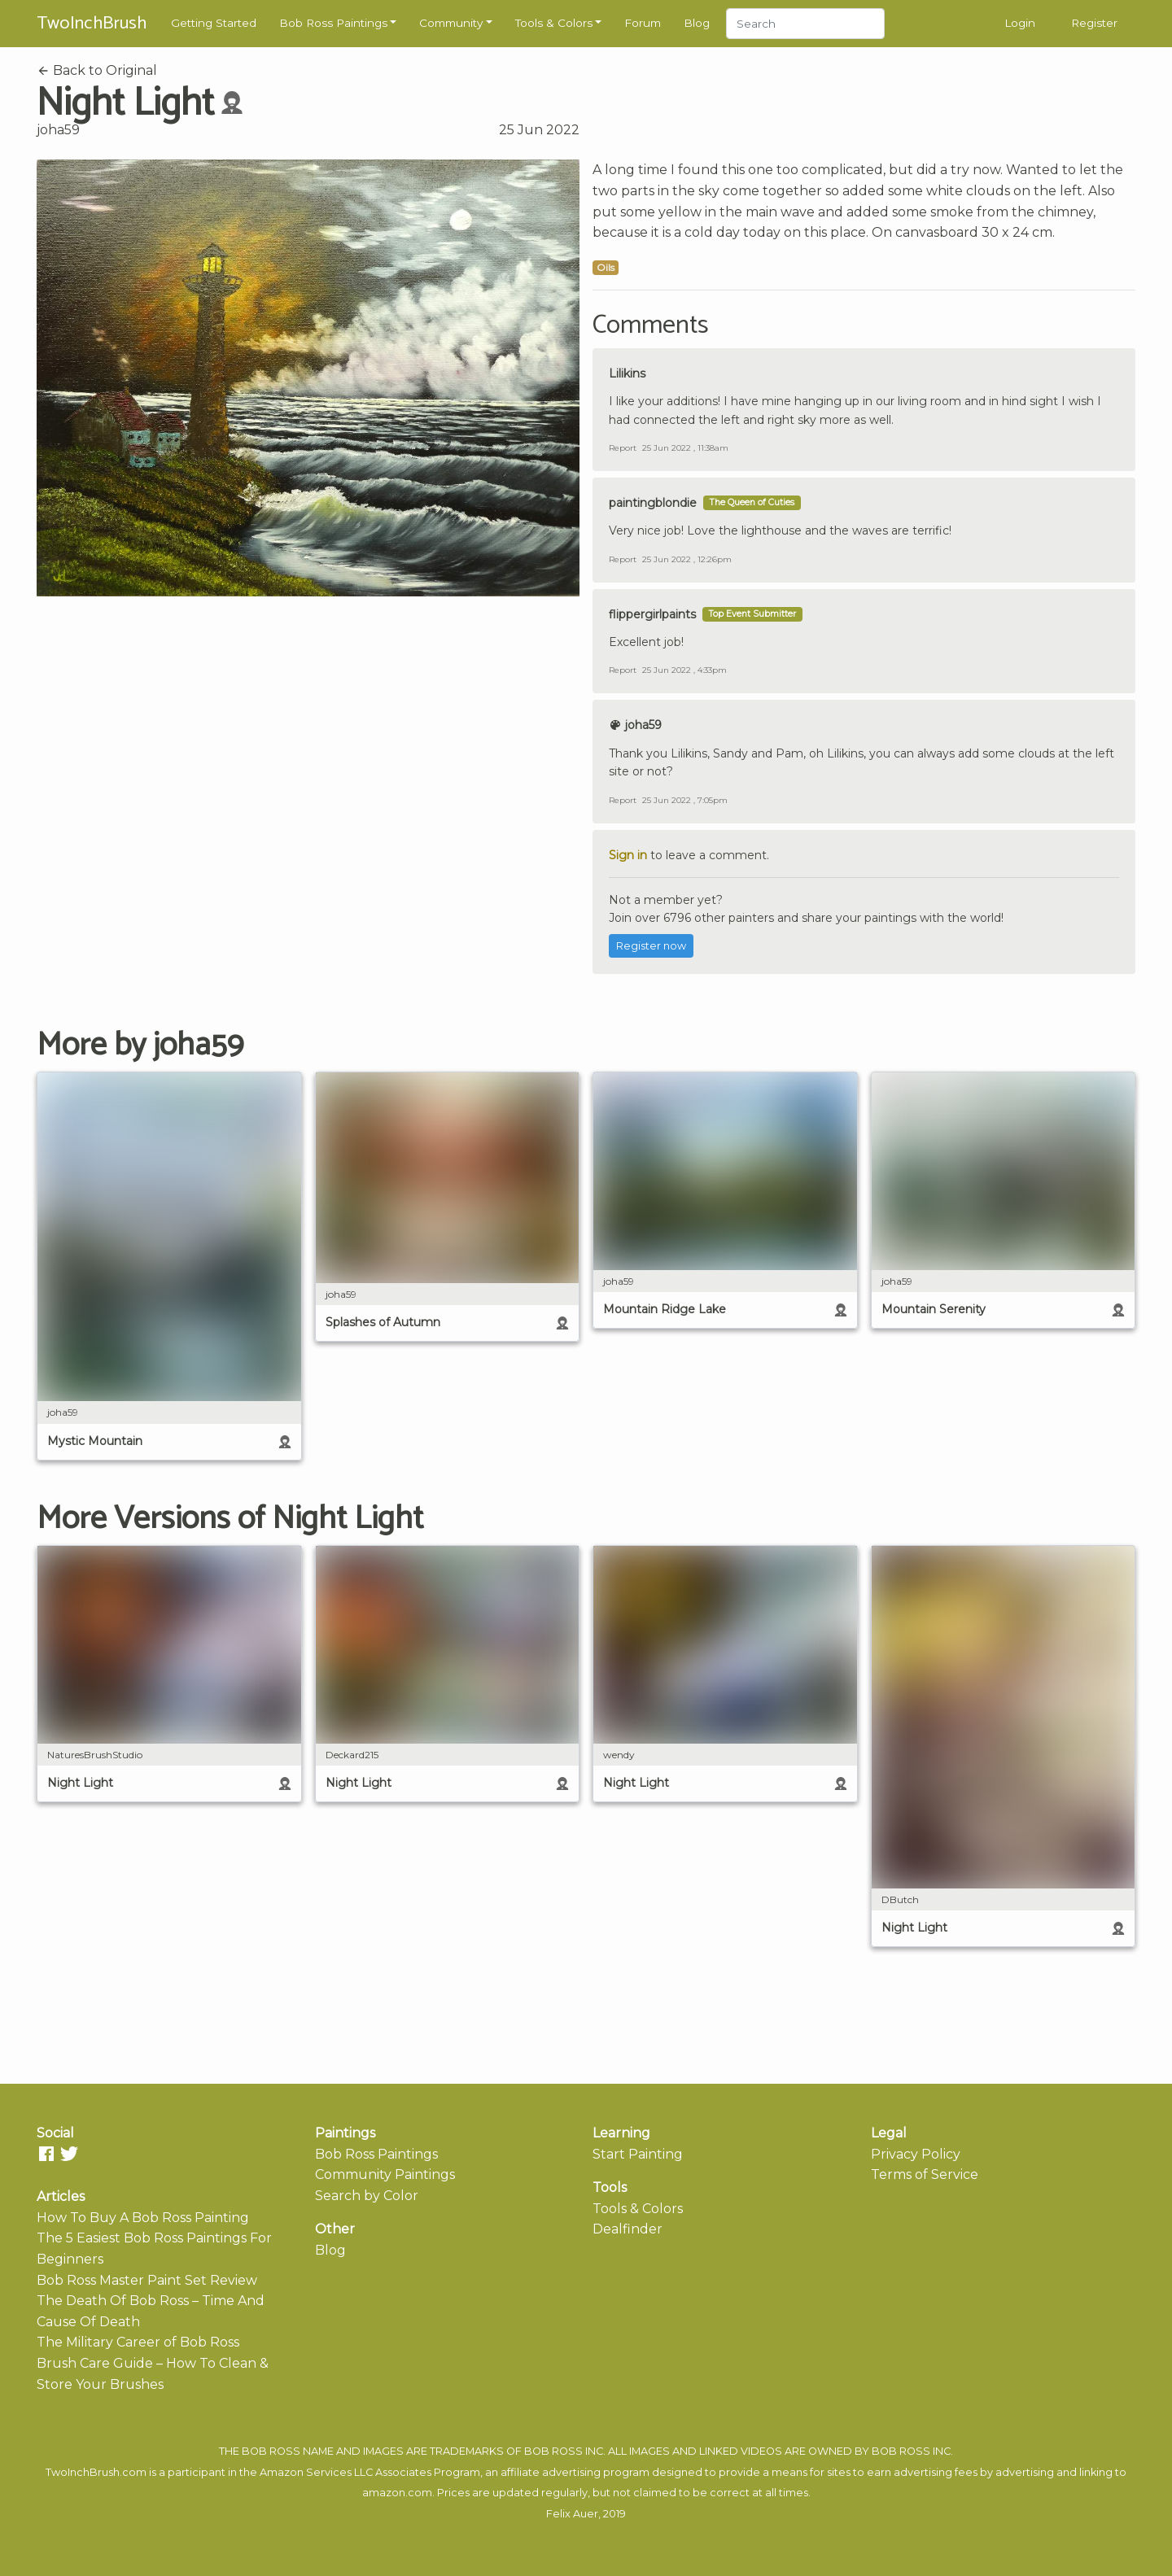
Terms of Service (924, 2174)
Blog (697, 22)
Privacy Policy (915, 2154)
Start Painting (638, 2154)
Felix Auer (572, 2514)
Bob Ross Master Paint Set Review (147, 2280)
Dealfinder (628, 2229)
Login (1019, 22)
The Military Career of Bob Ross (138, 2342)
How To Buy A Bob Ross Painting (143, 2217)
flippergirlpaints (652, 614)
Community (451, 22)
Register (1094, 22)
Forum (642, 22)
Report (622, 448)
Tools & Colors (554, 22)
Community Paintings (385, 2174)
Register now (651, 946)
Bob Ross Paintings (333, 22)
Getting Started (213, 22)
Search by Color (366, 2195)
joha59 (58, 130)
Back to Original (97, 70)
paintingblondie (653, 503)
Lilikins (627, 373)
